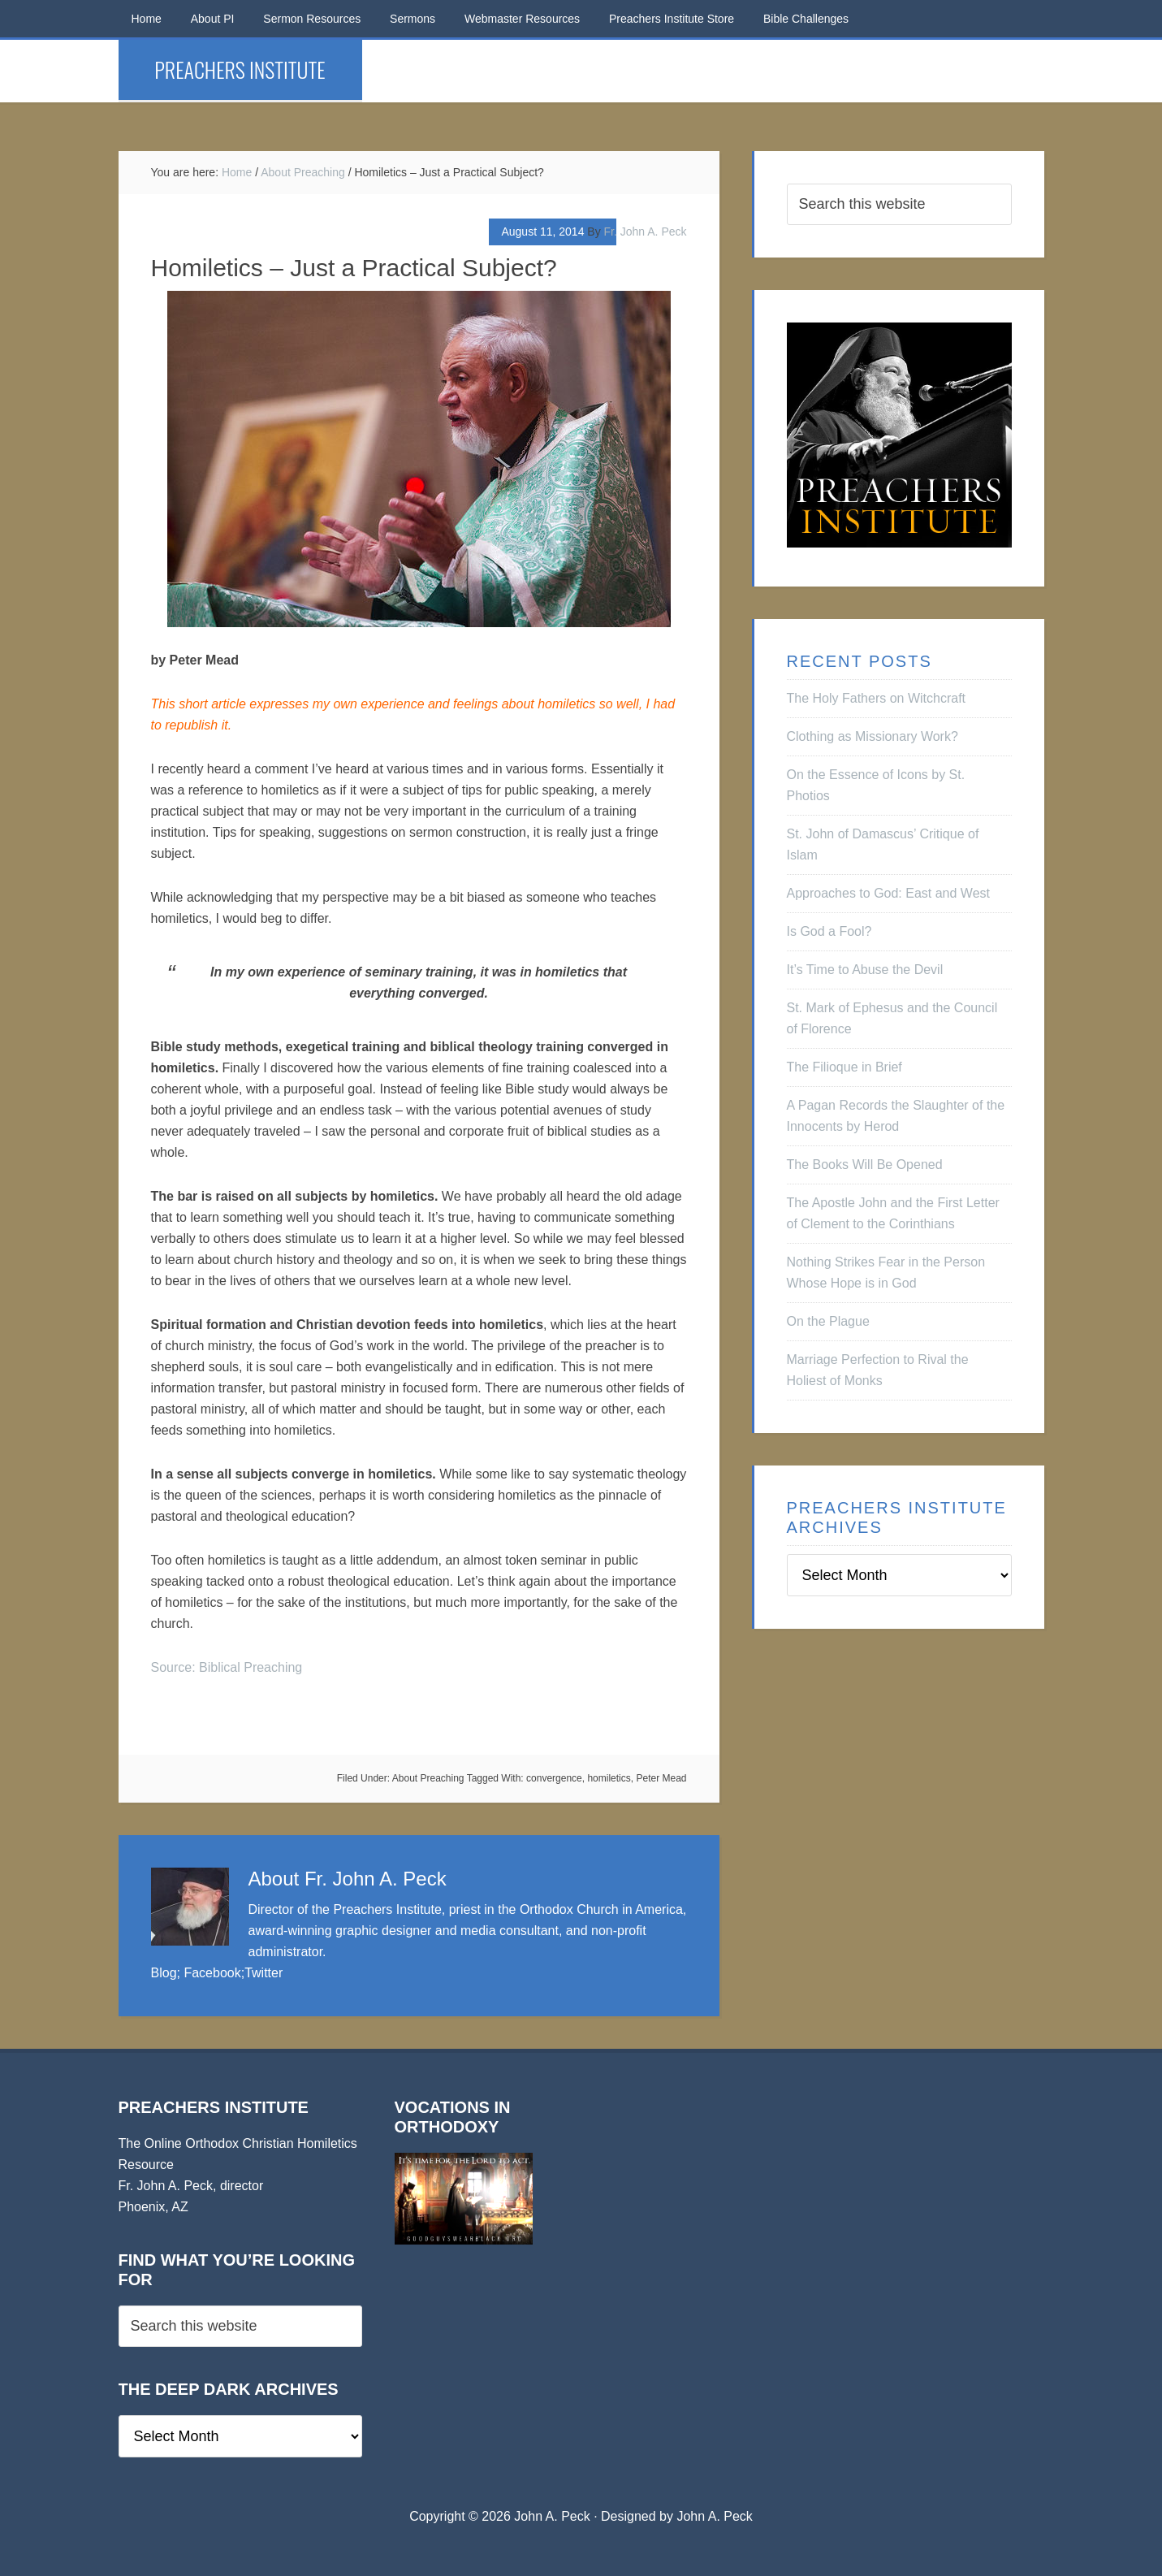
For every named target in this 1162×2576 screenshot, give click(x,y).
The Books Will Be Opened (865, 1164)
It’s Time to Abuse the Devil (865, 969)
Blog (164, 1973)
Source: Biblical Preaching (227, 1667)
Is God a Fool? (829, 931)
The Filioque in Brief (844, 1067)
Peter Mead (661, 1778)
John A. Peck (714, 2516)
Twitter (263, 1973)
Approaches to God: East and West (889, 893)
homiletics (608, 1778)
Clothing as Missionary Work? (872, 736)
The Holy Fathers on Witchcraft (876, 698)
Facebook (212, 1973)
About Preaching (428, 1778)
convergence (554, 1778)
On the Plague (828, 1321)
